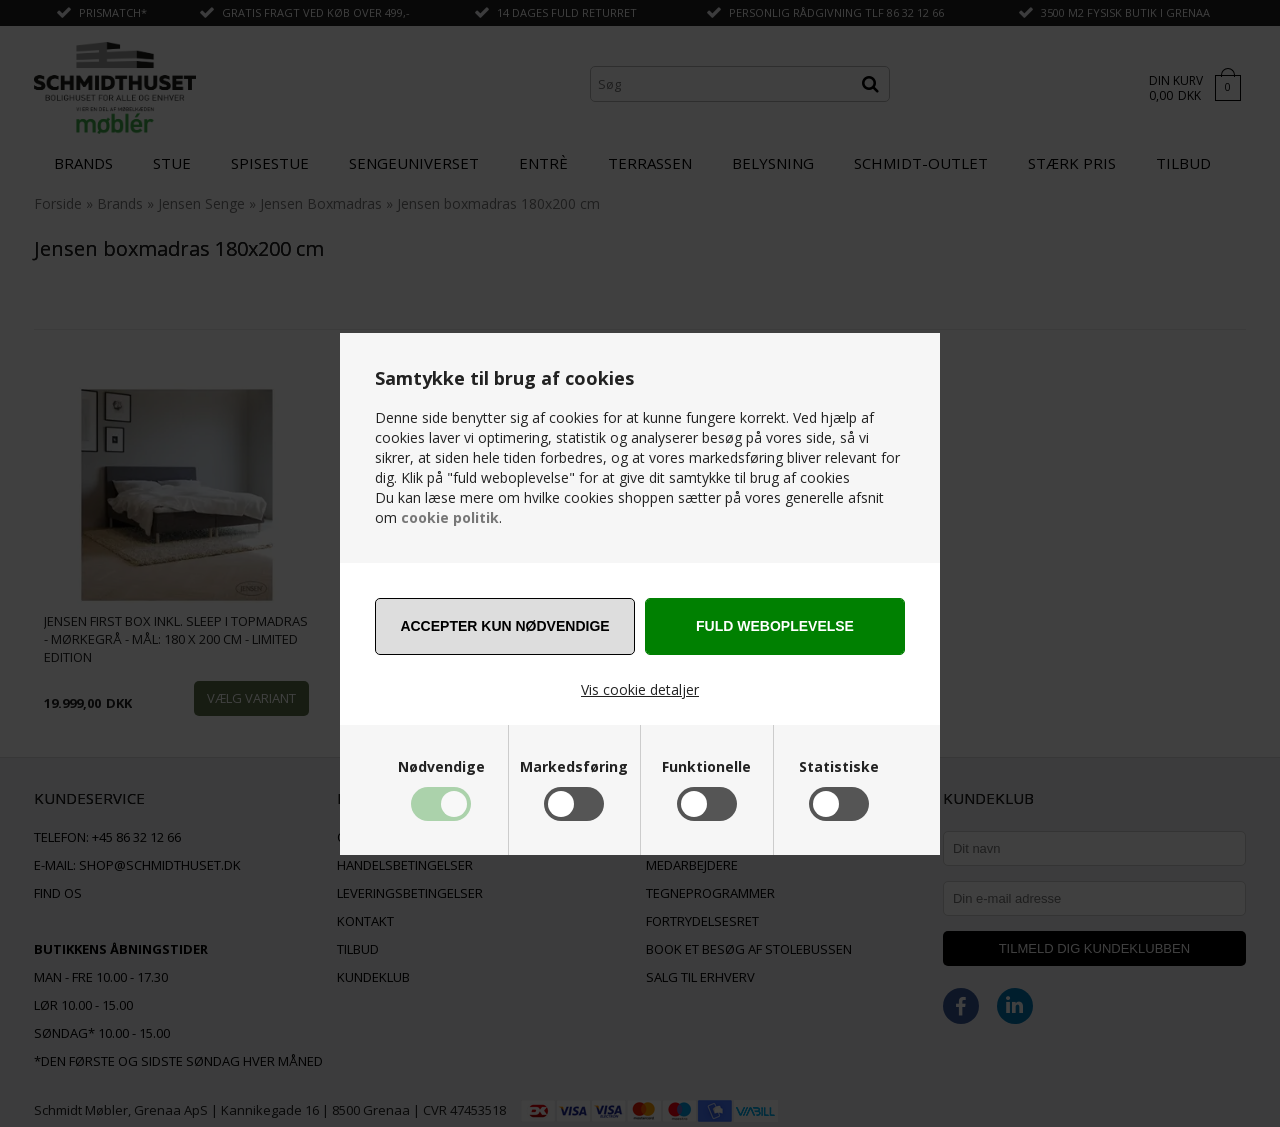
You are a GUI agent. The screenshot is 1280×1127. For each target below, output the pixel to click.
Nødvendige (441, 767)
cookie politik (450, 517)
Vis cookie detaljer (640, 689)
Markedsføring (574, 767)
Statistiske (839, 767)
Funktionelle (706, 767)
